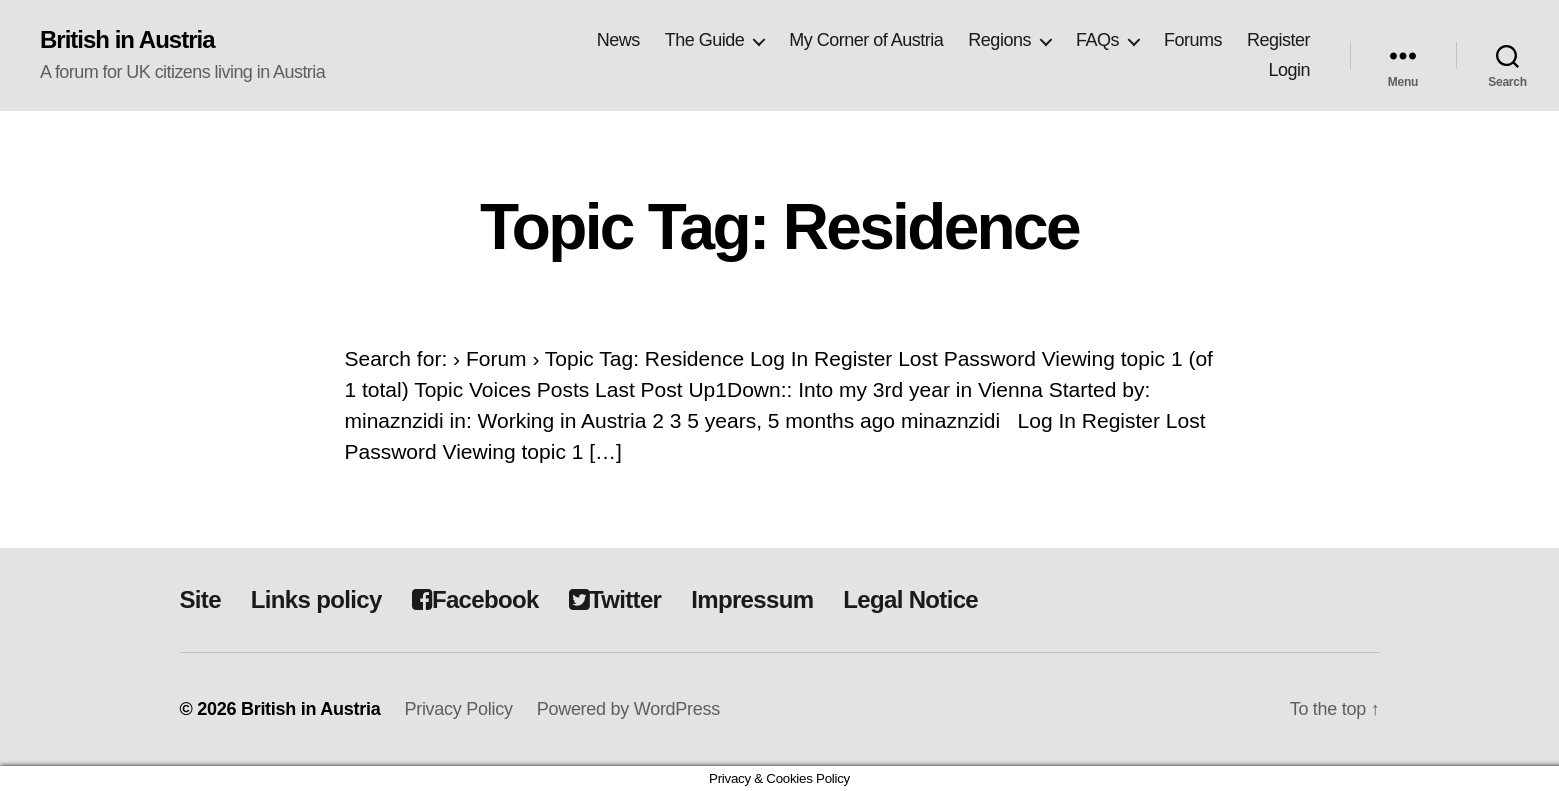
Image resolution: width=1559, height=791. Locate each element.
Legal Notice (910, 599)
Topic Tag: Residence (779, 227)
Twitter (615, 599)
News (618, 40)
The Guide (705, 40)
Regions (999, 40)
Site (200, 599)
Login (1289, 70)
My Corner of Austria (866, 40)
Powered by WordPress (628, 709)
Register (1278, 40)
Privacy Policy (458, 709)
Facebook (475, 599)
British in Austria (127, 40)
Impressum (752, 599)
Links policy (316, 599)
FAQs (1097, 40)
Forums (1193, 40)
